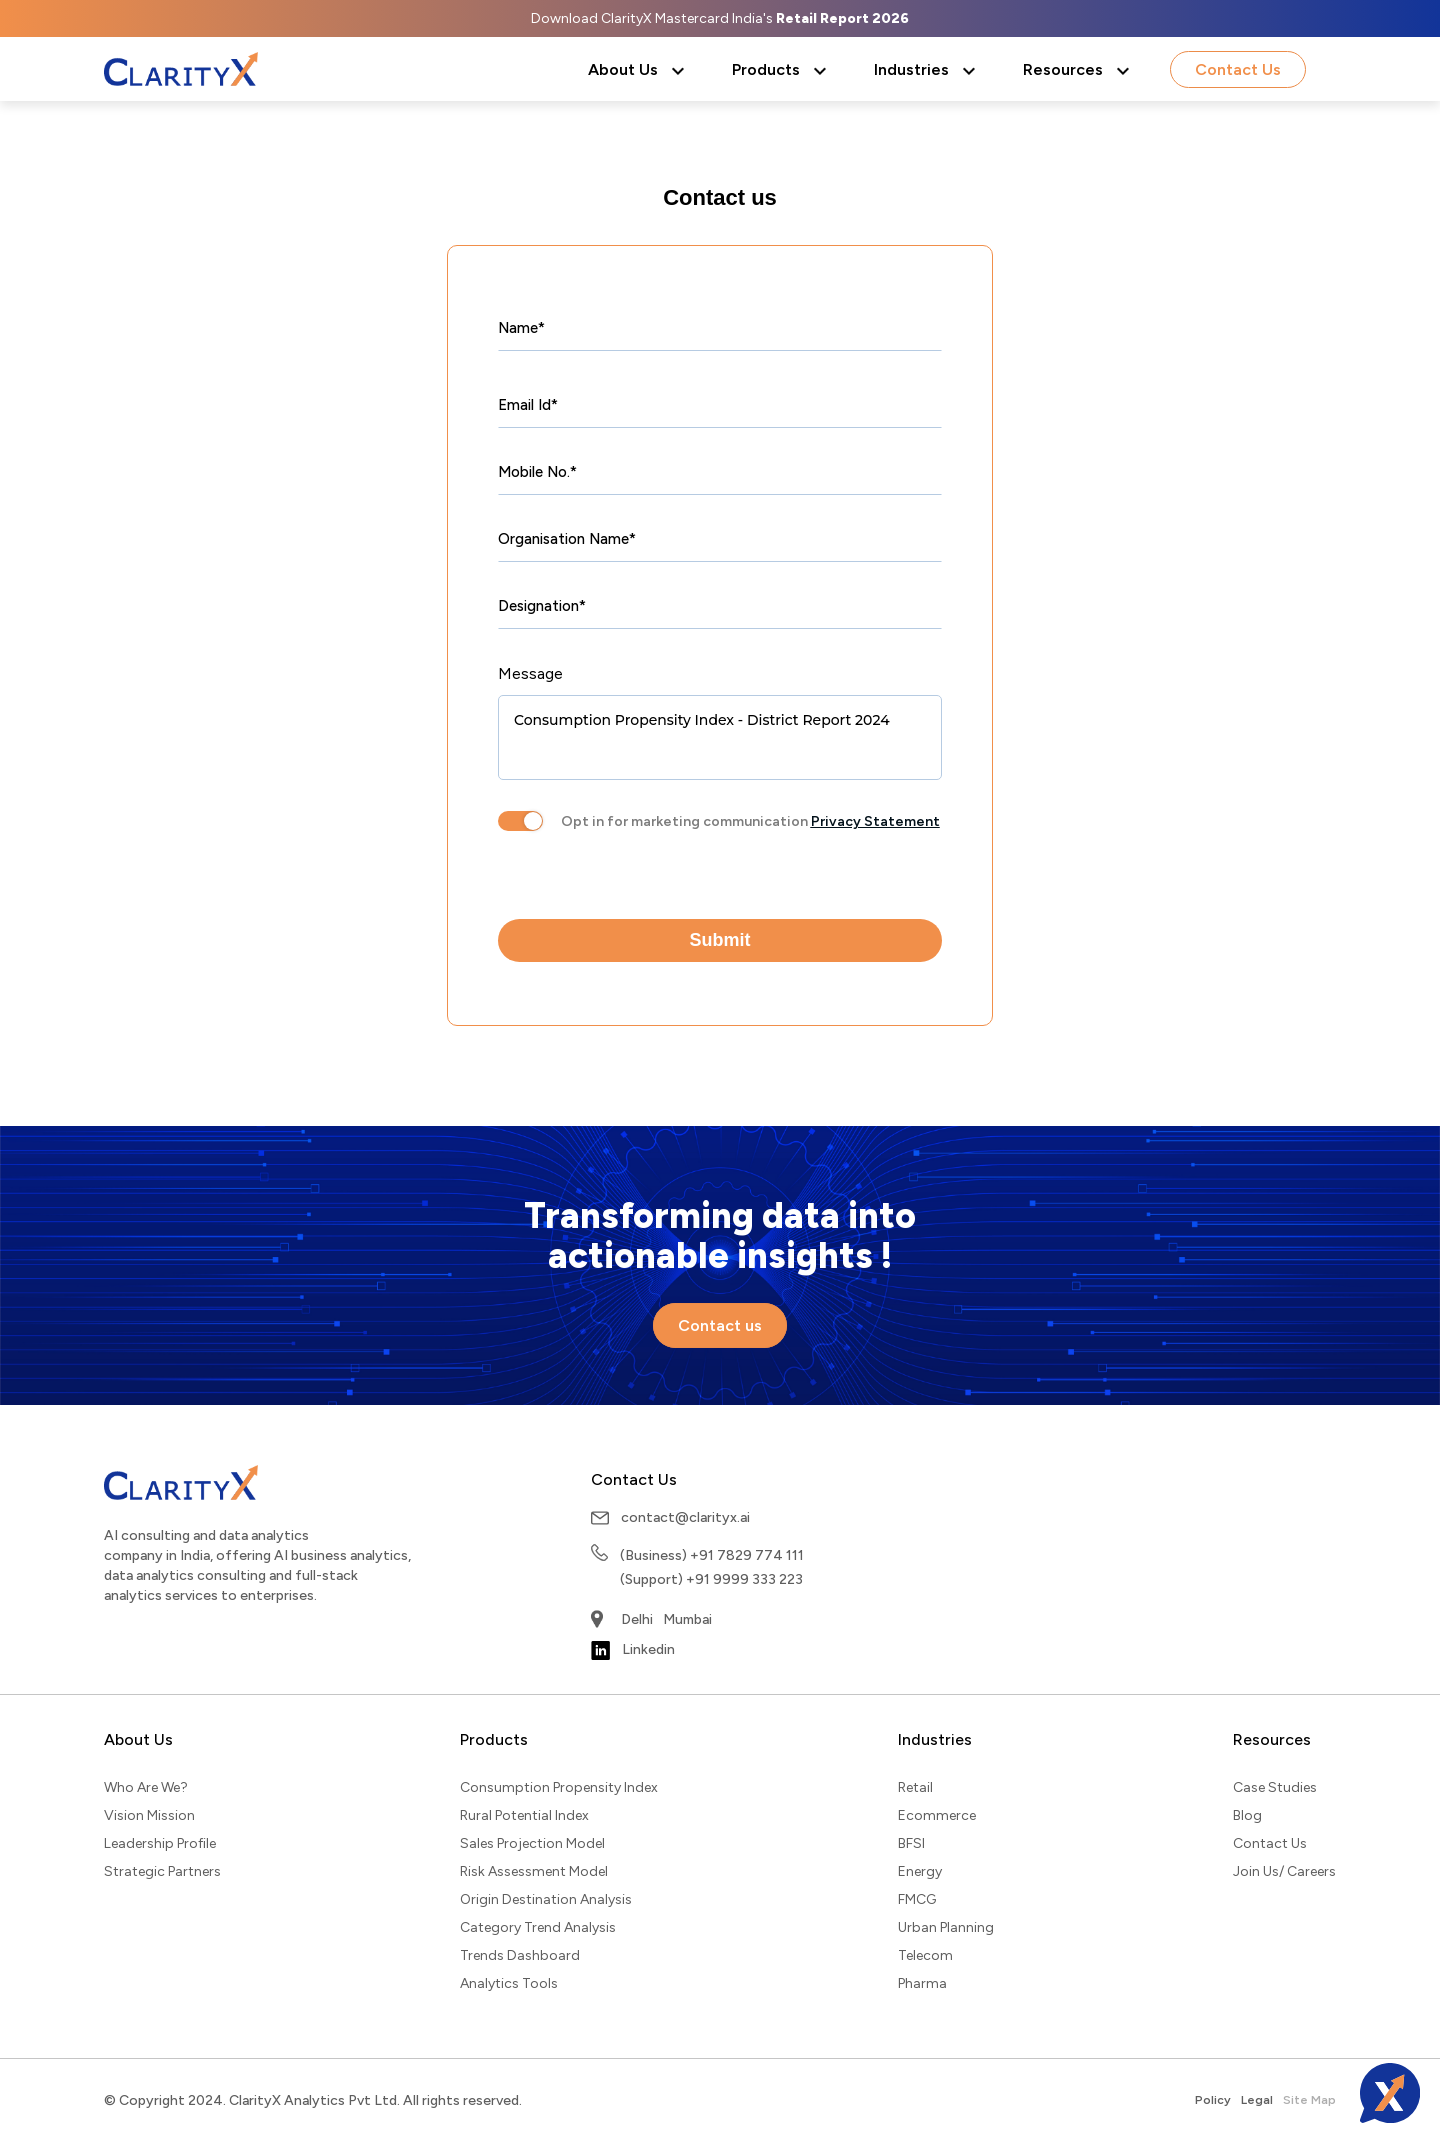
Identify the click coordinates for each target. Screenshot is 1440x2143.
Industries (911, 69)
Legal (1257, 2100)
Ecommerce (937, 1815)
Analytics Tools (509, 1983)
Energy (920, 1871)
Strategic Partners (162, 1871)
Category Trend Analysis (538, 1927)
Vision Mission (149, 1815)
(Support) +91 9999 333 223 (711, 1579)
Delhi (637, 1619)
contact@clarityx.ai (685, 1517)
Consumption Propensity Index (559, 1787)
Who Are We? (146, 1787)
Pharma (922, 1983)
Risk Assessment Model (534, 1871)
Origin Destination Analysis (546, 1899)
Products (766, 69)
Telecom (925, 1955)
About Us (623, 69)
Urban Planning (946, 1927)
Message (530, 673)
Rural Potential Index (524, 1815)
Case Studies (1275, 1787)
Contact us (720, 197)
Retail (915, 1787)
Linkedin (633, 1650)
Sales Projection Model (532, 1843)
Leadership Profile (160, 1843)
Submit (720, 940)
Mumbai (687, 1619)
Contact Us (1238, 69)
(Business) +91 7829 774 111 (712, 1555)
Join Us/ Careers (1284, 1871)
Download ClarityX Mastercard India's (720, 18)
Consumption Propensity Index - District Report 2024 (720, 737)
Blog (1247, 1815)
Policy (1213, 2100)
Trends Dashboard (520, 1955)
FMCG (917, 1899)
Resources (1063, 69)
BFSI (911, 1843)
